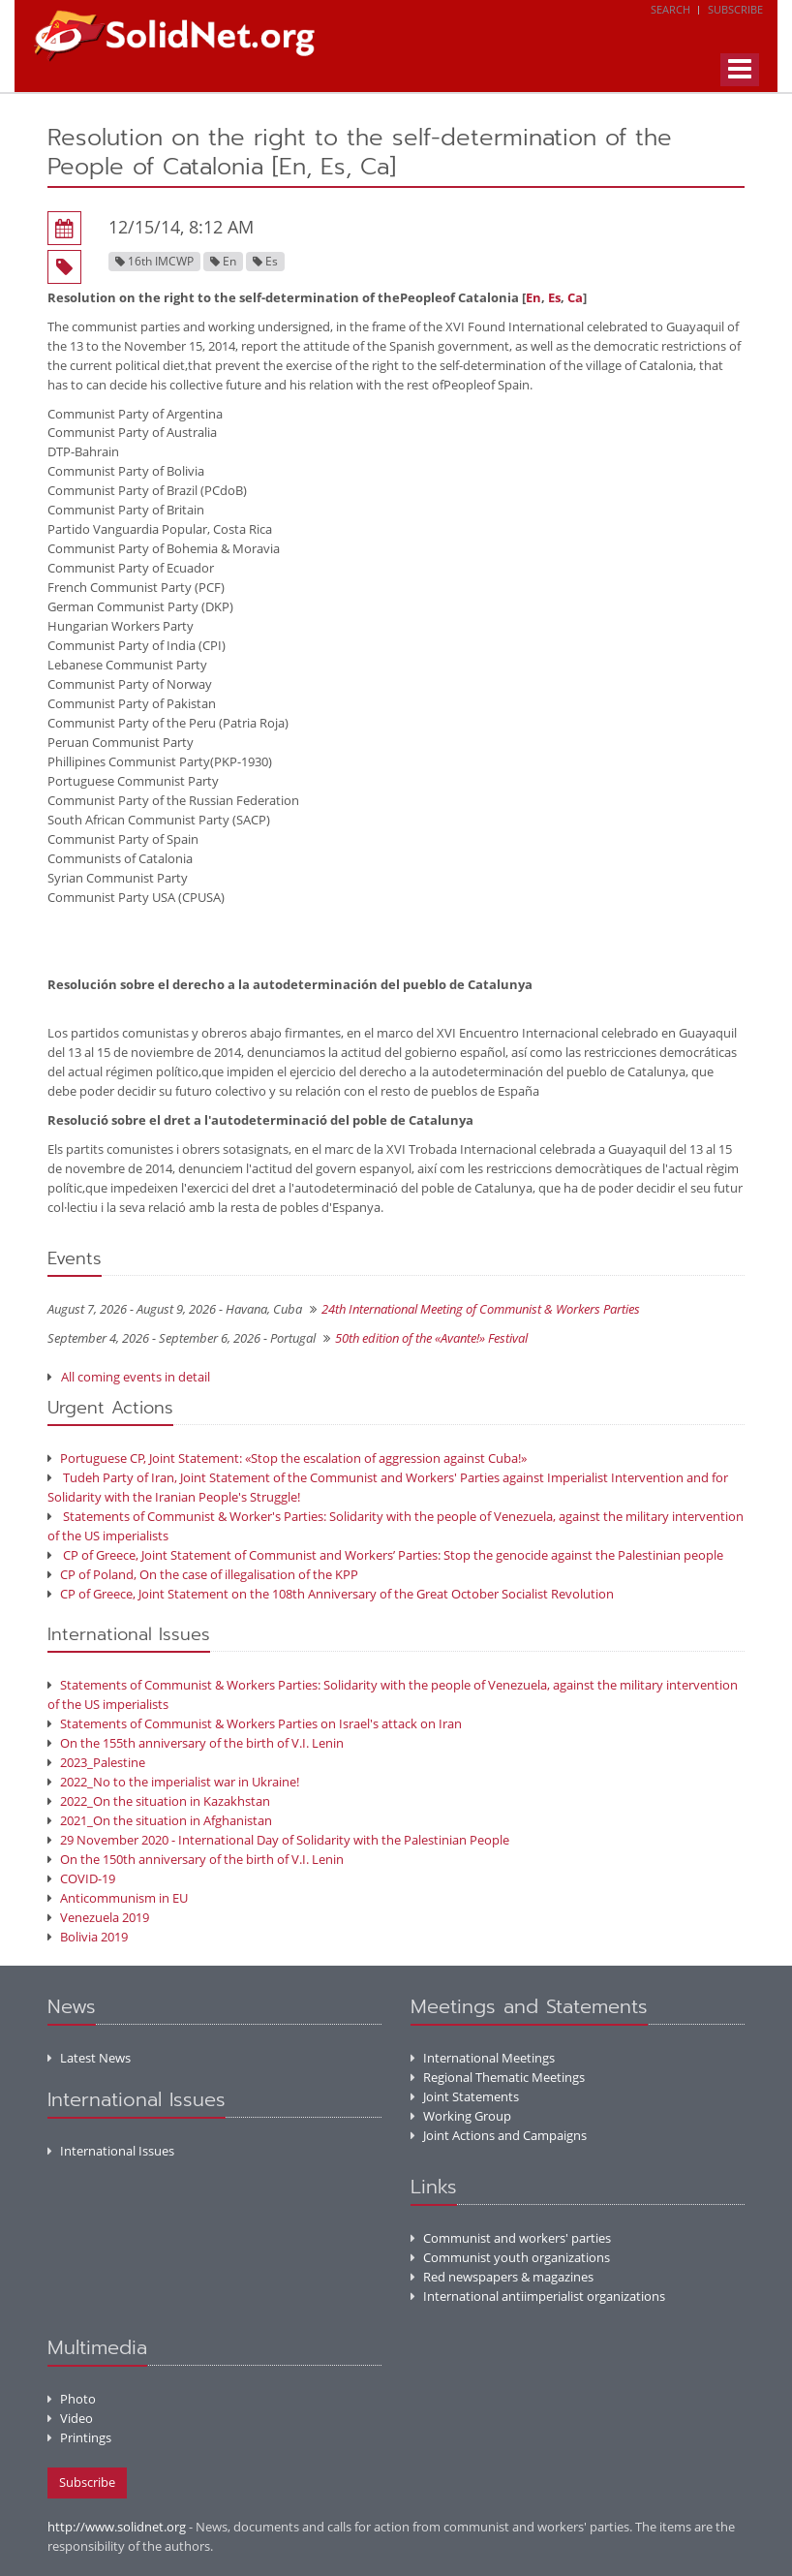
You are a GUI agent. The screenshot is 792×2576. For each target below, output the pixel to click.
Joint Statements (465, 2096)
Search (670, 9)
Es (554, 297)
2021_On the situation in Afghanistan (159, 1820)
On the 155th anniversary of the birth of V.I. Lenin (195, 1743)
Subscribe (735, 9)
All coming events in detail (135, 1376)
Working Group (461, 2116)
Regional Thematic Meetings (498, 2077)
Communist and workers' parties (511, 2238)
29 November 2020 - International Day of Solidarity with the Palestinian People (278, 1839)
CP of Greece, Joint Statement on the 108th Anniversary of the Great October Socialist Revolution (330, 1593)
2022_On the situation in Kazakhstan (158, 1801)
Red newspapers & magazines (502, 2276)
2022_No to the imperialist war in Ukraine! (173, 1781)
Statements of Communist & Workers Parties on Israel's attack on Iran (254, 1723)
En (533, 297)
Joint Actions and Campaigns (499, 2135)
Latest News (89, 2057)
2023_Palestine (96, 1762)
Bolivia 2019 (87, 1936)
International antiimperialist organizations (538, 2296)
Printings (79, 2437)
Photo (71, 2398)
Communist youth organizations (510, 2257)
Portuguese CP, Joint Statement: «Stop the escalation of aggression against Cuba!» (287, 1458)
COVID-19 (81, 1878)
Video (70, 2418)
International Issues (110, 2150)
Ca (575, 297)
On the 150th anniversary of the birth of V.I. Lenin (195, 1859)
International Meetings (483, 2057)
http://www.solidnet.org (116, 2526)
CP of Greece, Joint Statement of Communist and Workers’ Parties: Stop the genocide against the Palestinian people (385, 1555)
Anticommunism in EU (117, 1898)
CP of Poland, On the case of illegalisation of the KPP (202, 1574)
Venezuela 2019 (98, 1917)
